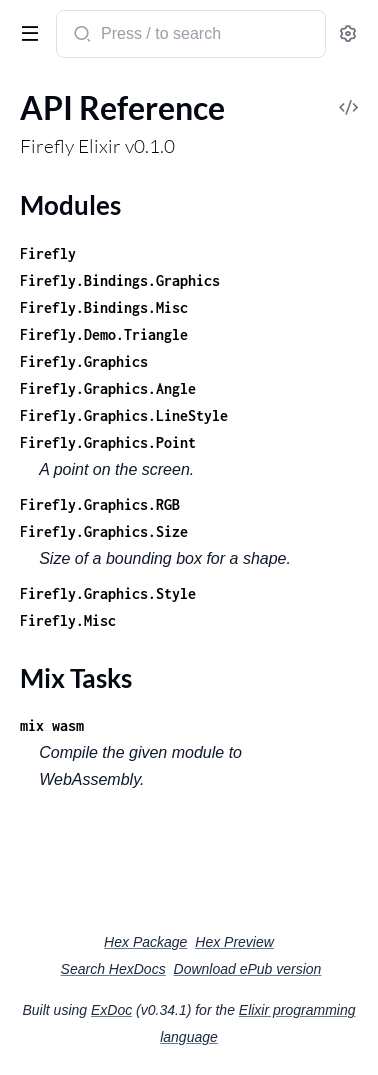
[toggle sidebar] (26, 32)
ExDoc (111, 1010)
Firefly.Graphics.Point (108, 442)
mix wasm (52, 725)
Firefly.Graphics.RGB (100, 504)
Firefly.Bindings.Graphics (120, 280)
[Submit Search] (80, 36)
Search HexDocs (113, 969)
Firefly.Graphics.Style (108, 593)
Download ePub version (248, 969)
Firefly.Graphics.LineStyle (124, 415)
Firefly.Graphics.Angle (108, 388)
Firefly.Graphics (84, 361)
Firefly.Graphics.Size (104, 531)
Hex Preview (234, 942)
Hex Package (145, 942)
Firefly (48, 253)
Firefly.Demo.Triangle (104, 334)
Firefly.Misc (68, 620)
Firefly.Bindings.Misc (104, 307)
